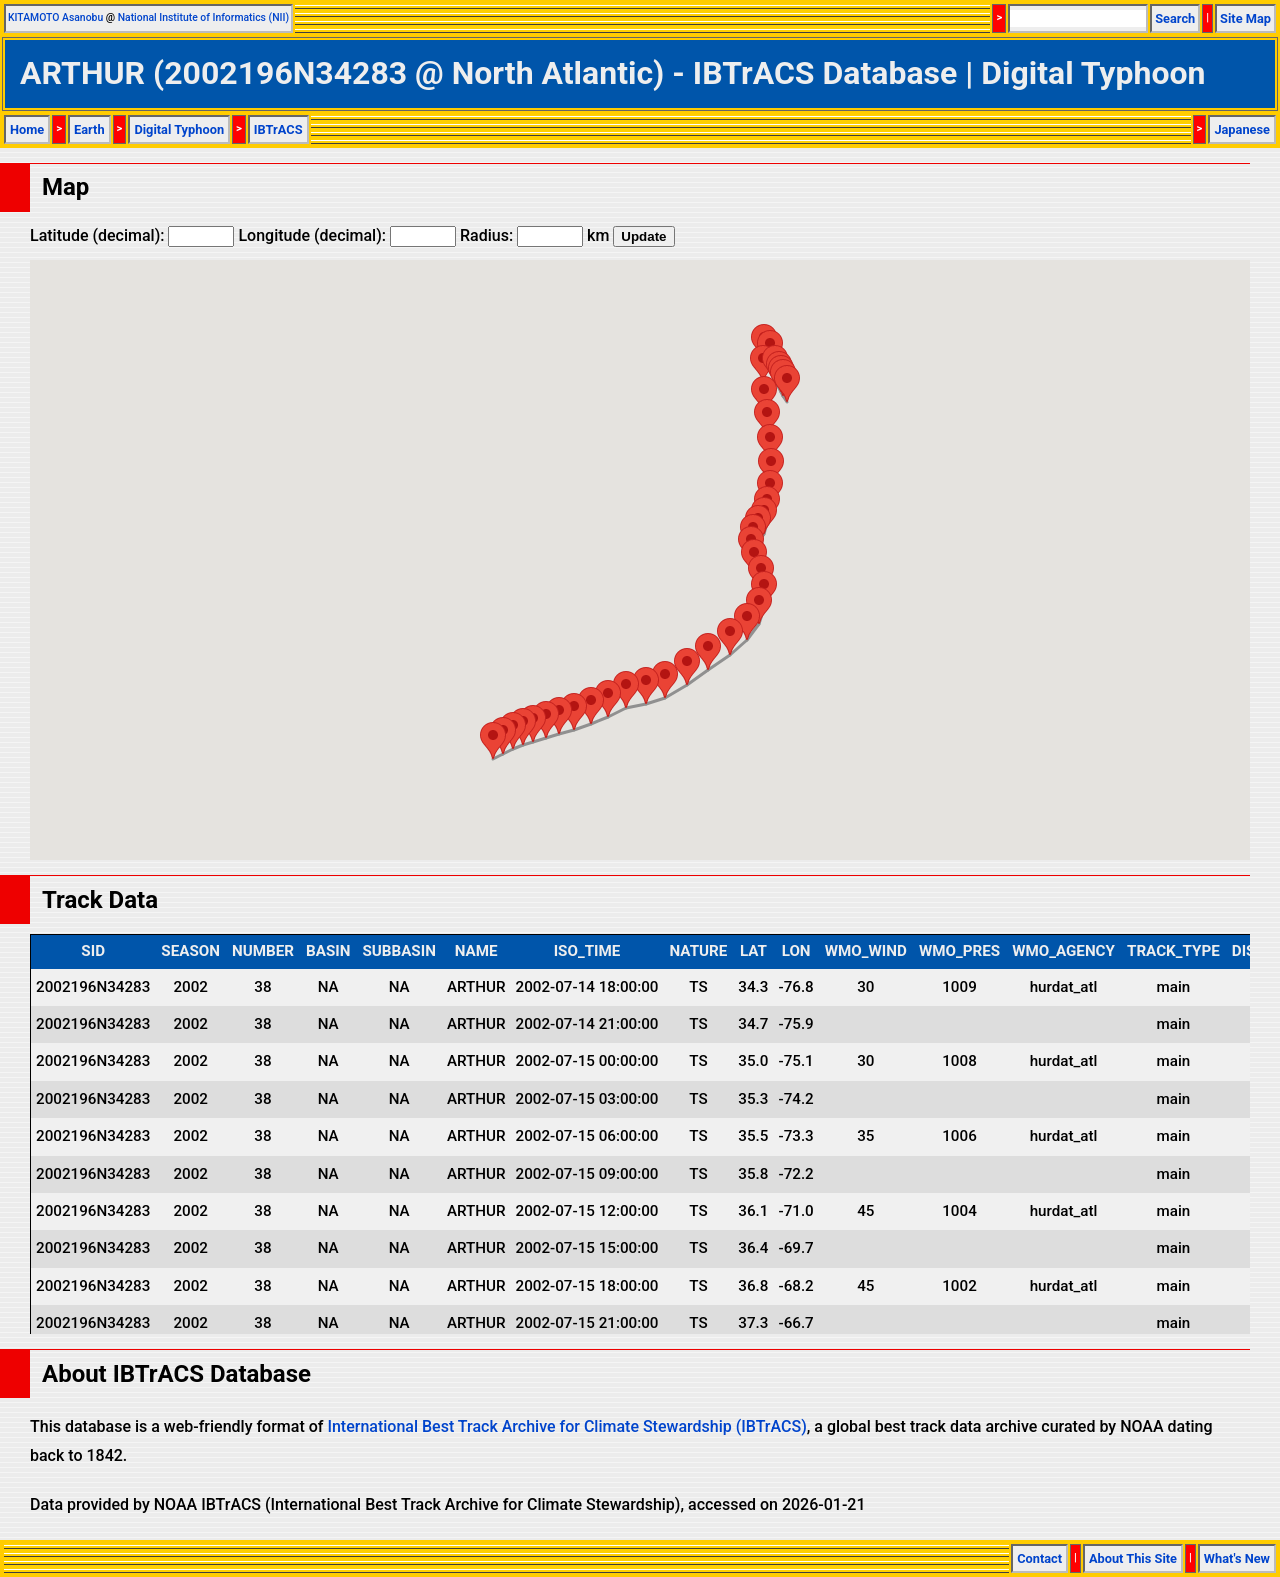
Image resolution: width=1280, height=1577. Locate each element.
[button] (493, 740)
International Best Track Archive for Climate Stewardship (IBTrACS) (566, 1426)
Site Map (1245, 18)
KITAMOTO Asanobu (55, 17)
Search (1175, 18)
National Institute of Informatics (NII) (203, 17)
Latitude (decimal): (132, 235)
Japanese (1242, 129)
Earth (89, 129)
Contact (1039, 1558)
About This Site (1133, 1558)
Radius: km (534, 235)
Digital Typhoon (179, 129)
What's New (1237, 1558)
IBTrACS (278, 129)
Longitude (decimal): (347, 235)
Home (27, 129)
